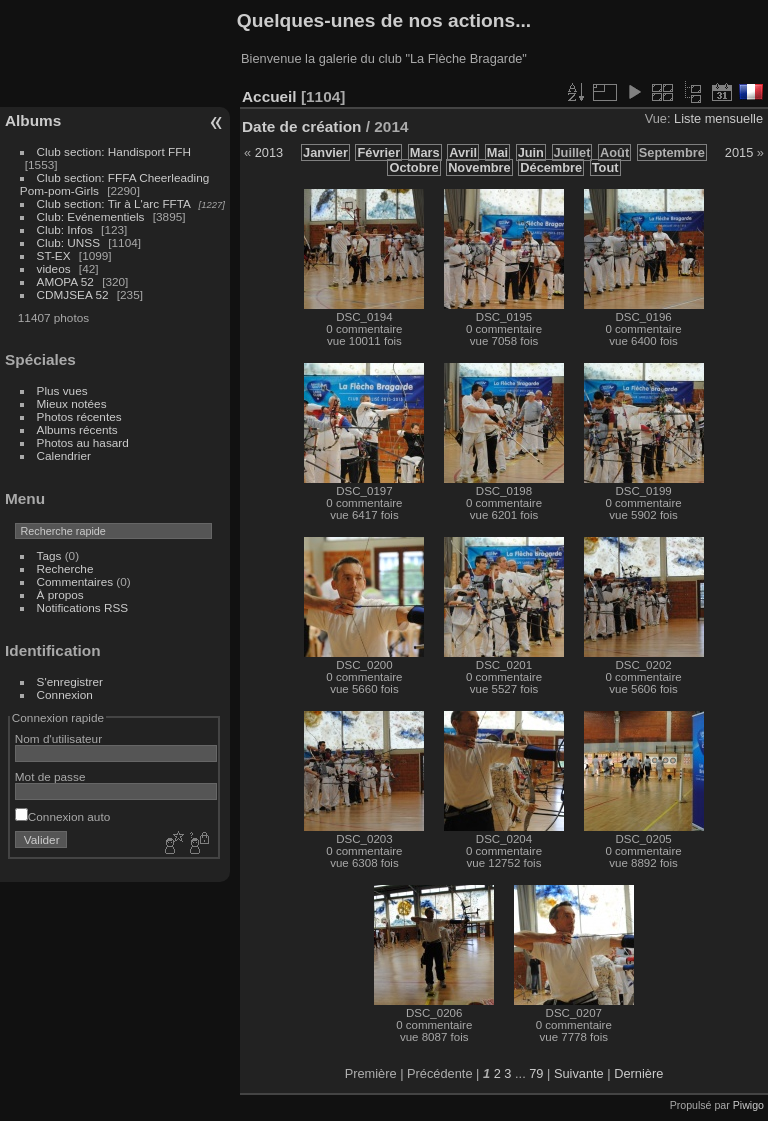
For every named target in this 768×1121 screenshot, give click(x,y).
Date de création (302, 126)
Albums (33, 120)
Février (378, 152)
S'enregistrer (70, 681)
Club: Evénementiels (91, 216)
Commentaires (75, 581)
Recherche (65, 568)
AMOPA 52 (65, 281)
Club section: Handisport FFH (114, 151)
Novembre (479, 167)
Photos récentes (79, 416)
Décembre (551, 167)
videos (54, 268)
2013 (269, 152)
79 (536, 1073)
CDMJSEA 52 (73, 294)
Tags (49, 555)
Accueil (269, 96)
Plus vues (62, 390)
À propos (60, 594)
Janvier (325, 152)
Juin (531, 152)
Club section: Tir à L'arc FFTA (114, 203)
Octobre (413, 167)
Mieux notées (72, 403)
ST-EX (54, 255)
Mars (425, 152)
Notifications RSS (83, 607)
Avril (463, 152)
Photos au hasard (83, 442)
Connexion (65, 694)
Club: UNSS (68, 242)
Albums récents (77, 429)
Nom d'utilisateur (58, 738)
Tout (605, 167)
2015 (739, 152)
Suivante (579, 1073)
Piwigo (748, 1105)
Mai (497, 152)
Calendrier (64, 455)
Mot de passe (50, 776)
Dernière (638, 1073)
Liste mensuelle (718, 118)
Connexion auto (62, 816)
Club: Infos (65, 229)
